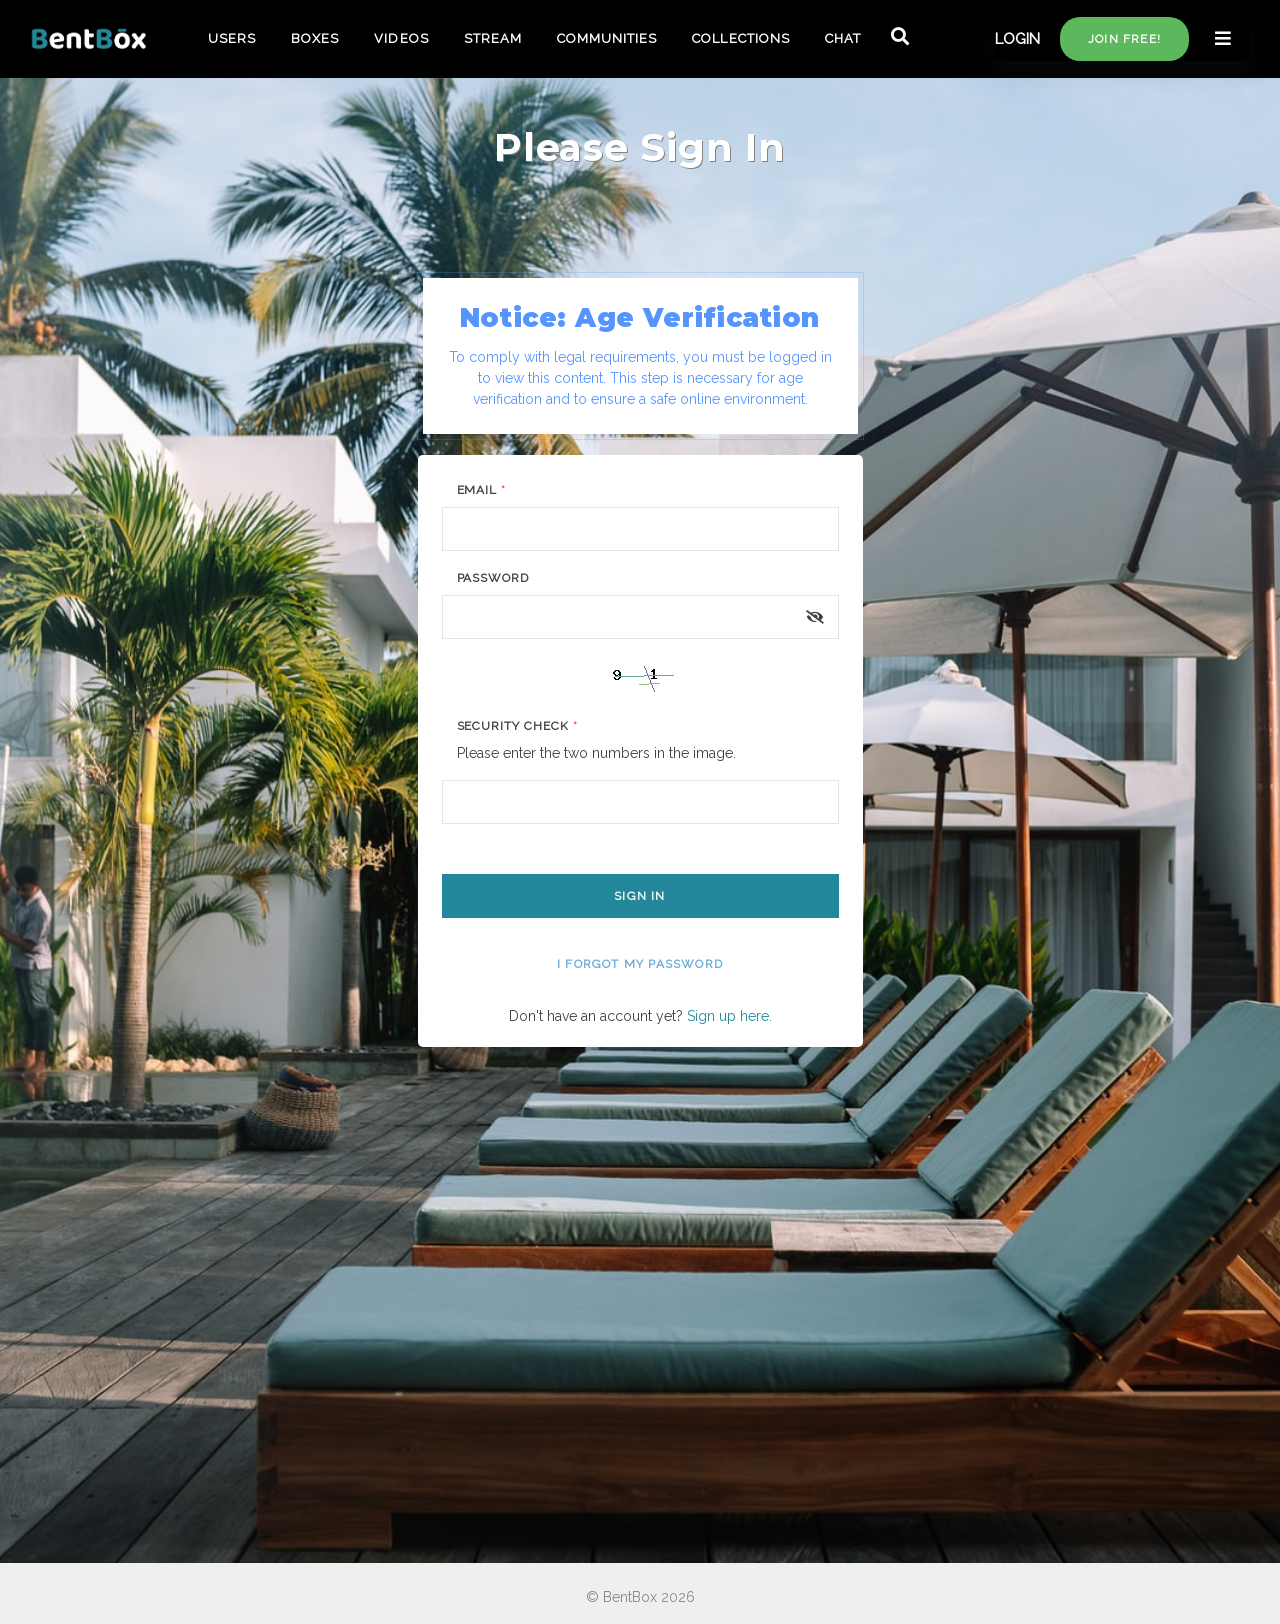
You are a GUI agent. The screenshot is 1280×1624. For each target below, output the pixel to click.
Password (493, 578)
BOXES (315, 38)
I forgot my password (640, 964)
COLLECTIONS (740, 38)
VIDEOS (401, 38)
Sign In (639, 896)
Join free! (1124, 39)
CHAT (843, 38)
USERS (232, 38)
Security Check (517, 726)
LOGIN (1017, 39)
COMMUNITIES (607, 38)
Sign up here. (729, 1016)
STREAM (493, 38)
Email (482, 490)
